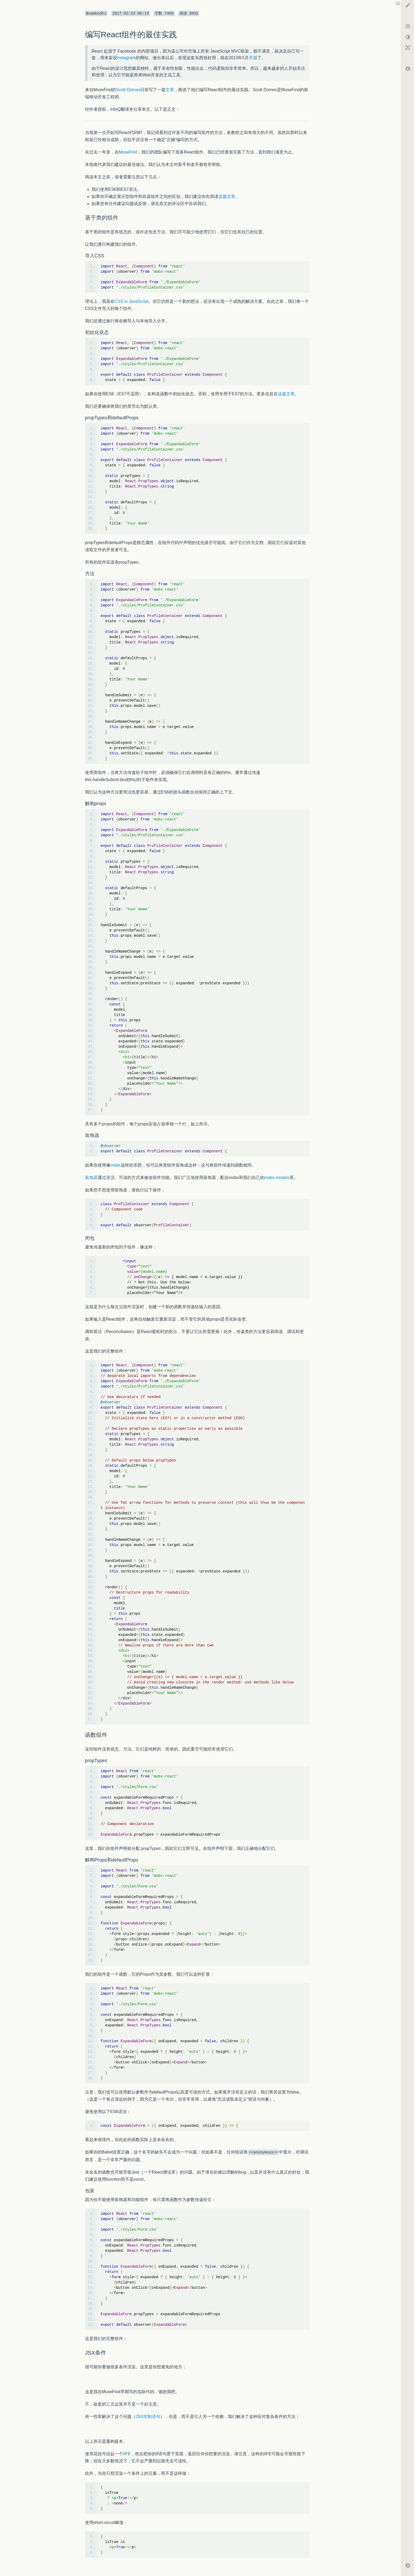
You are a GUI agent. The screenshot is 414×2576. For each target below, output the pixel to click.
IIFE (127, 2454)
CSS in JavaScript (132, 301)
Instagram (126, 57)
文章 (170, 89)
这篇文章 (226, 196)
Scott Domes (128, 89)
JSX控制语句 (148, 2416)
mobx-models (277, 1177)
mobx (115, 1165)
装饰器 (91, 1177)
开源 (253, 57)
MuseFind (128, 152)
